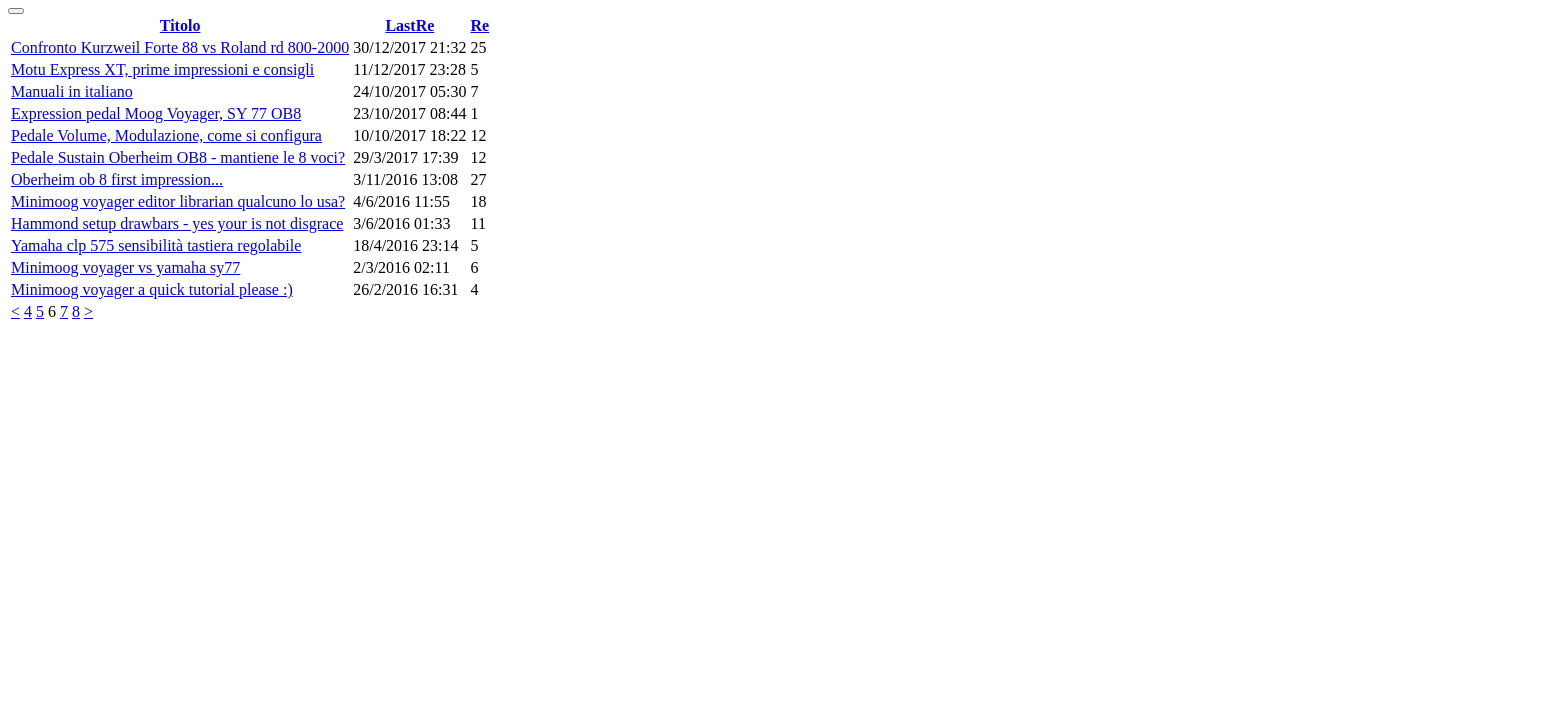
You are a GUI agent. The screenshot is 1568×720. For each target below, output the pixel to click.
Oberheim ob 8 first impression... (117, 179)
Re (480, 25)
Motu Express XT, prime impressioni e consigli (162, 69)
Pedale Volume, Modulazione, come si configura (166, 135)
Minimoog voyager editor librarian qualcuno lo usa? (178, 201)
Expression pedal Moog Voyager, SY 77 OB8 (156, 113)
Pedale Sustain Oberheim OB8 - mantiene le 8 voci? (178, 157)
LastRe (409, 25)
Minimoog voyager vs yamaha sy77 (125, 267)
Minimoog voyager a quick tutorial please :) (152, 289)
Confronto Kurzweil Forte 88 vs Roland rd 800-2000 (180, 47)
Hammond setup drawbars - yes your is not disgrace (177, 223)
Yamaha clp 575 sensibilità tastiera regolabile (156, 245)
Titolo (180, 25)
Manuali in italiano (72, 91)
